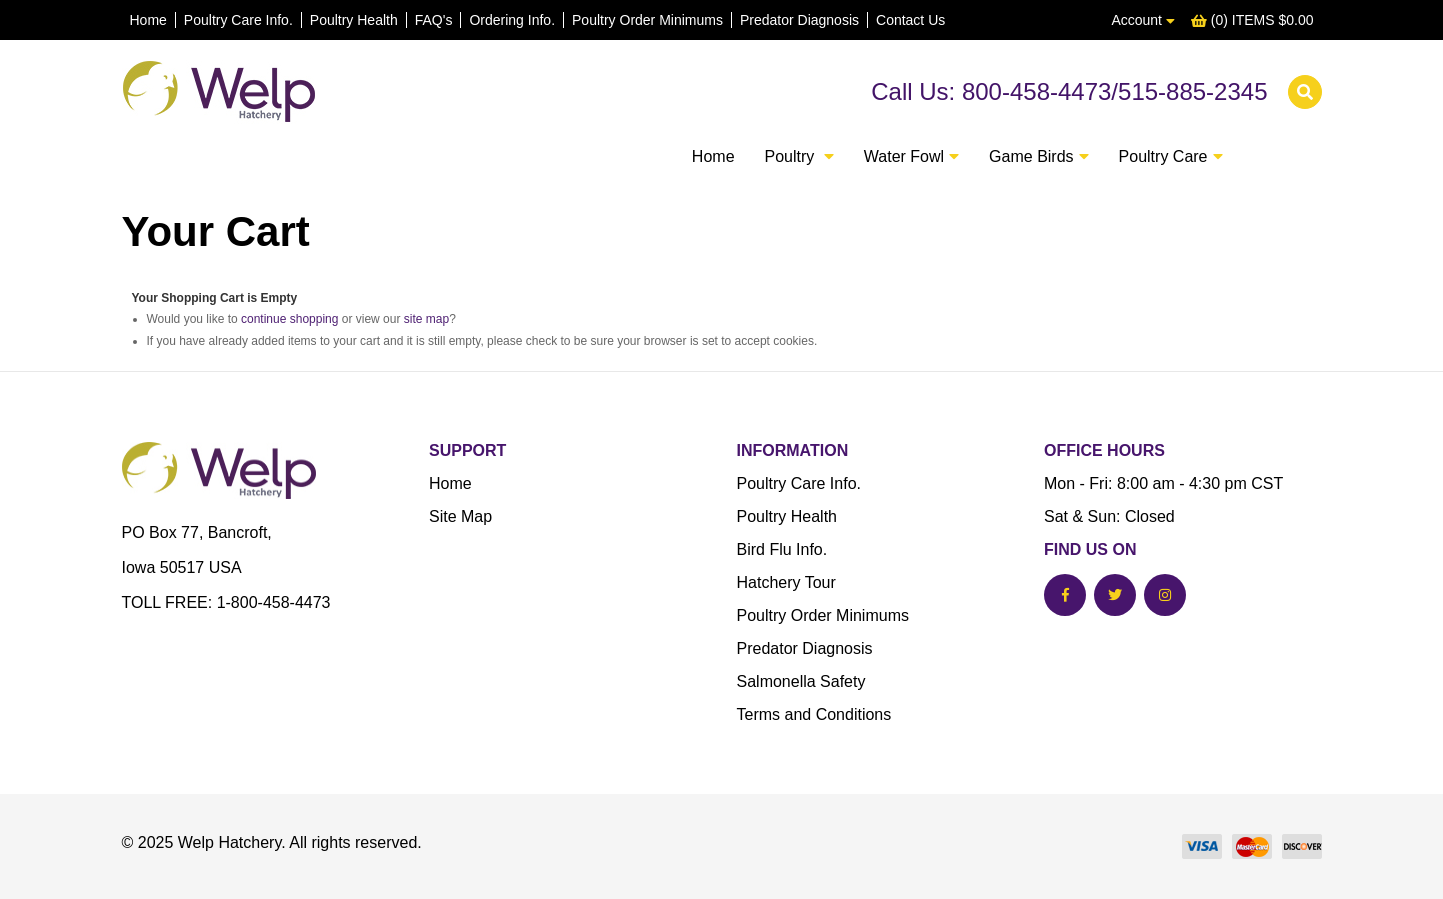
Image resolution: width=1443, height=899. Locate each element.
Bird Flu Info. (782, 549)
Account (1142, 20)
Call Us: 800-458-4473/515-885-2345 (1069, 91)
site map (426, 319)
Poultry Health (354, 20)
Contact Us (910, 20)
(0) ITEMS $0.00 (1252, 20)
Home (148, 20)
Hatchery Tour (786, 582)
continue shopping (289, 319)
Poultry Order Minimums (647, 20)
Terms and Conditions (814, 714)
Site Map (460, 516)
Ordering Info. (512, 20)
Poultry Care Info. (238, 20)
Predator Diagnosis (799, 20)
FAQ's (434, 20)
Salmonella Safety (801, 681)
